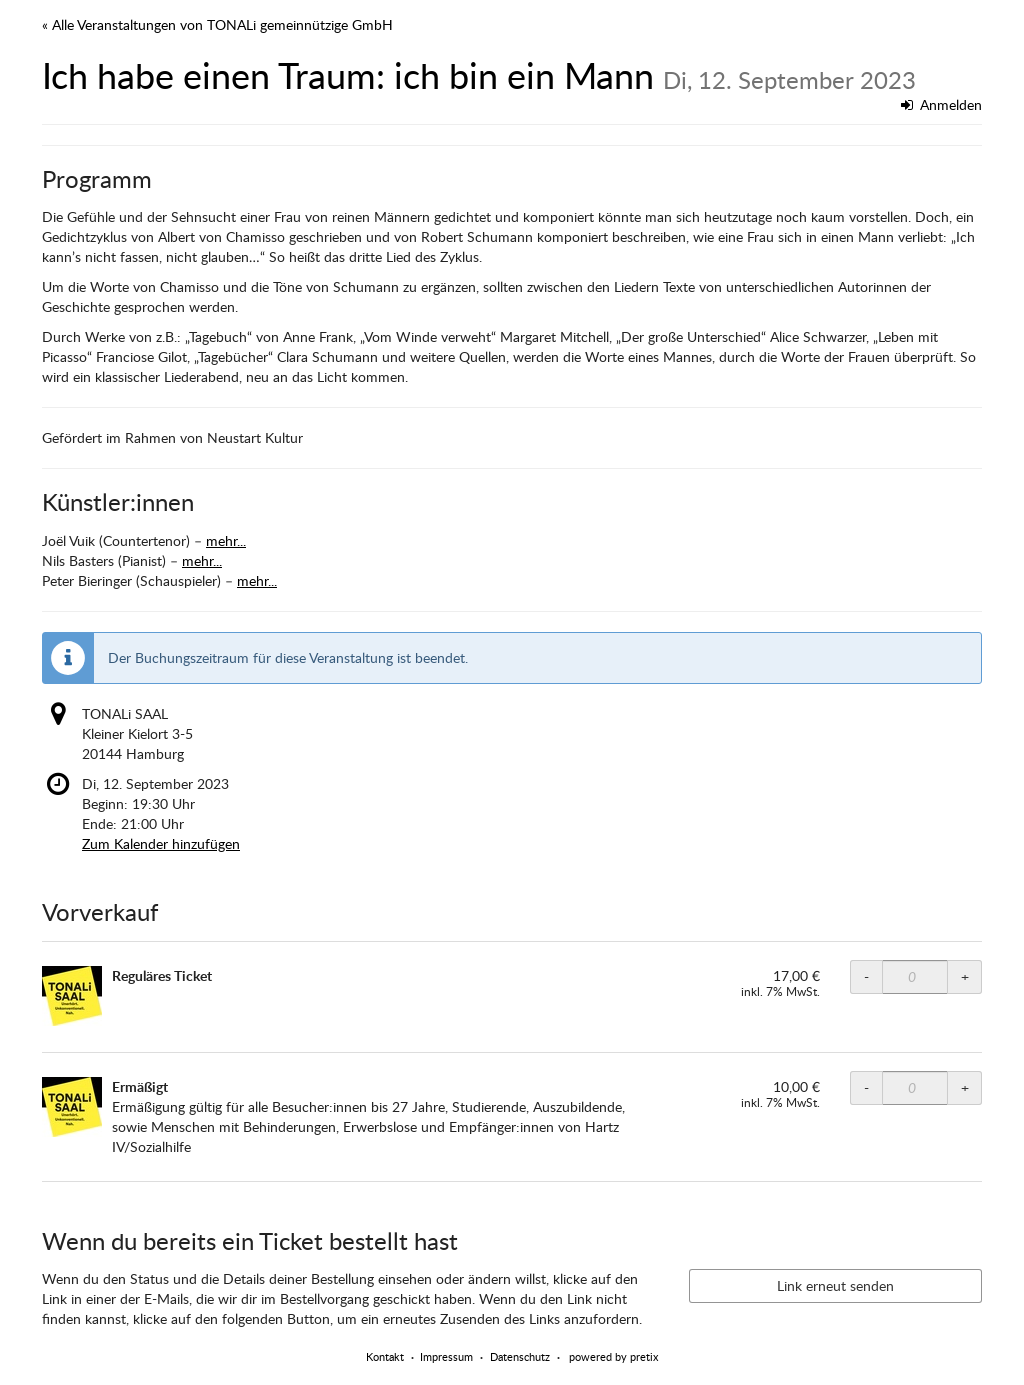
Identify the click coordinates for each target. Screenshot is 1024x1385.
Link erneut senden (835, 1285)
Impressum (446, 1356)
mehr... (226, 540)
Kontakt (385, 1356)
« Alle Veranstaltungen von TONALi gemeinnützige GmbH (217, 24)
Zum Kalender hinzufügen (161, 843)
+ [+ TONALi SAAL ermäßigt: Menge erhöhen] (965, 1087)
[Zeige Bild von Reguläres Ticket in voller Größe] (72, 996)
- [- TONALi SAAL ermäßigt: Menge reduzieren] (866, 1087)
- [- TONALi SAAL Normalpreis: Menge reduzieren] (866, 976)
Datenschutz (520, 1356)
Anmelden (942, 104)
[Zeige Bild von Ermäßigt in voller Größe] (72, 1107)
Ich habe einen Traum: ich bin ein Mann (479, 75)
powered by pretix (613, 1356)
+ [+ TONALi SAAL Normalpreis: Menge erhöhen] (965, 976)
